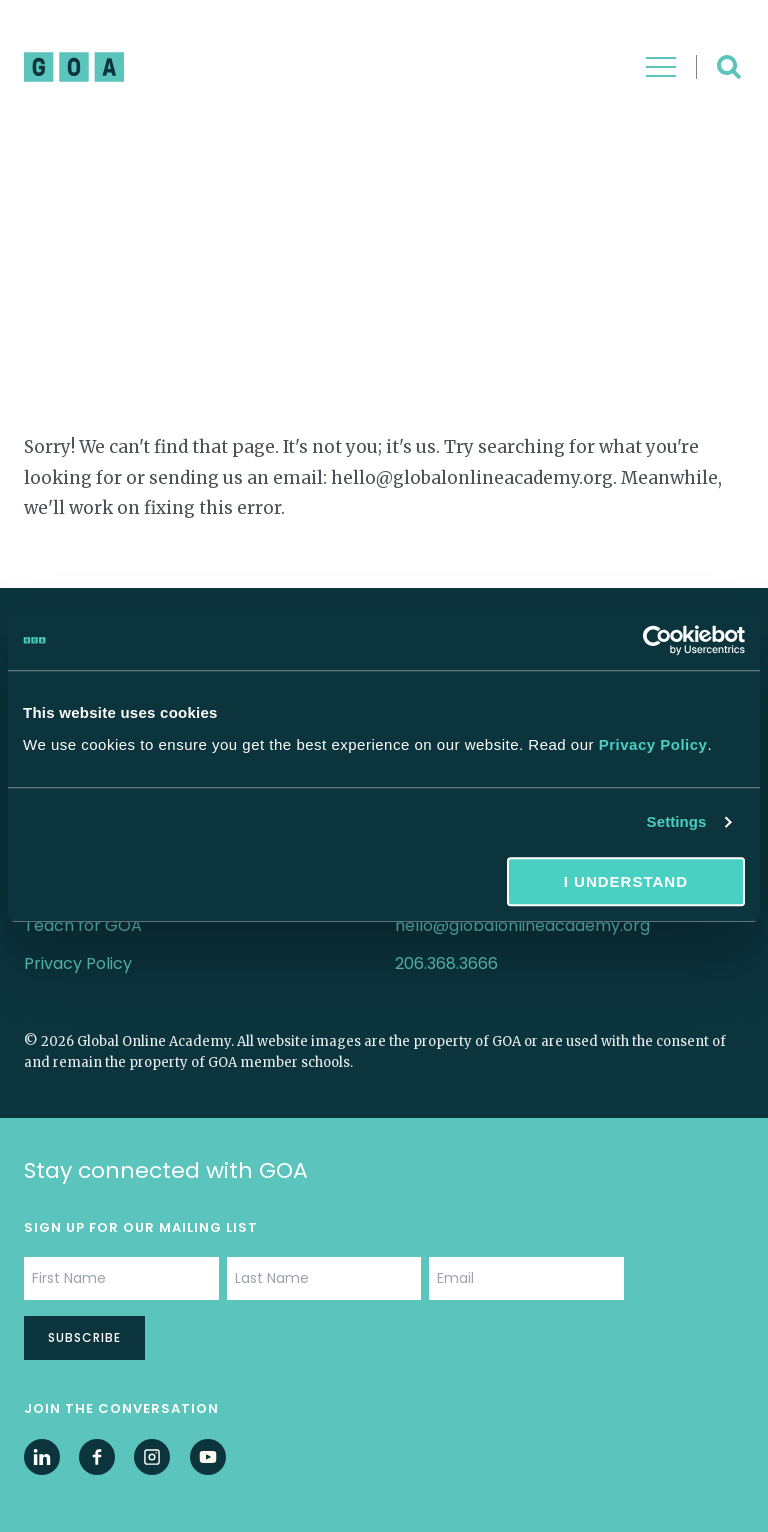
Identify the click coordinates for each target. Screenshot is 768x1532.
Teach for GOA (83, 925)
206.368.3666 (446, 963)
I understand (626, 881)
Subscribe (84, 1337)
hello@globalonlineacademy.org (522, 925)
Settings (677, 821)
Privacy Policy (653, 744)
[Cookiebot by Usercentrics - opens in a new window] (657, 640)
